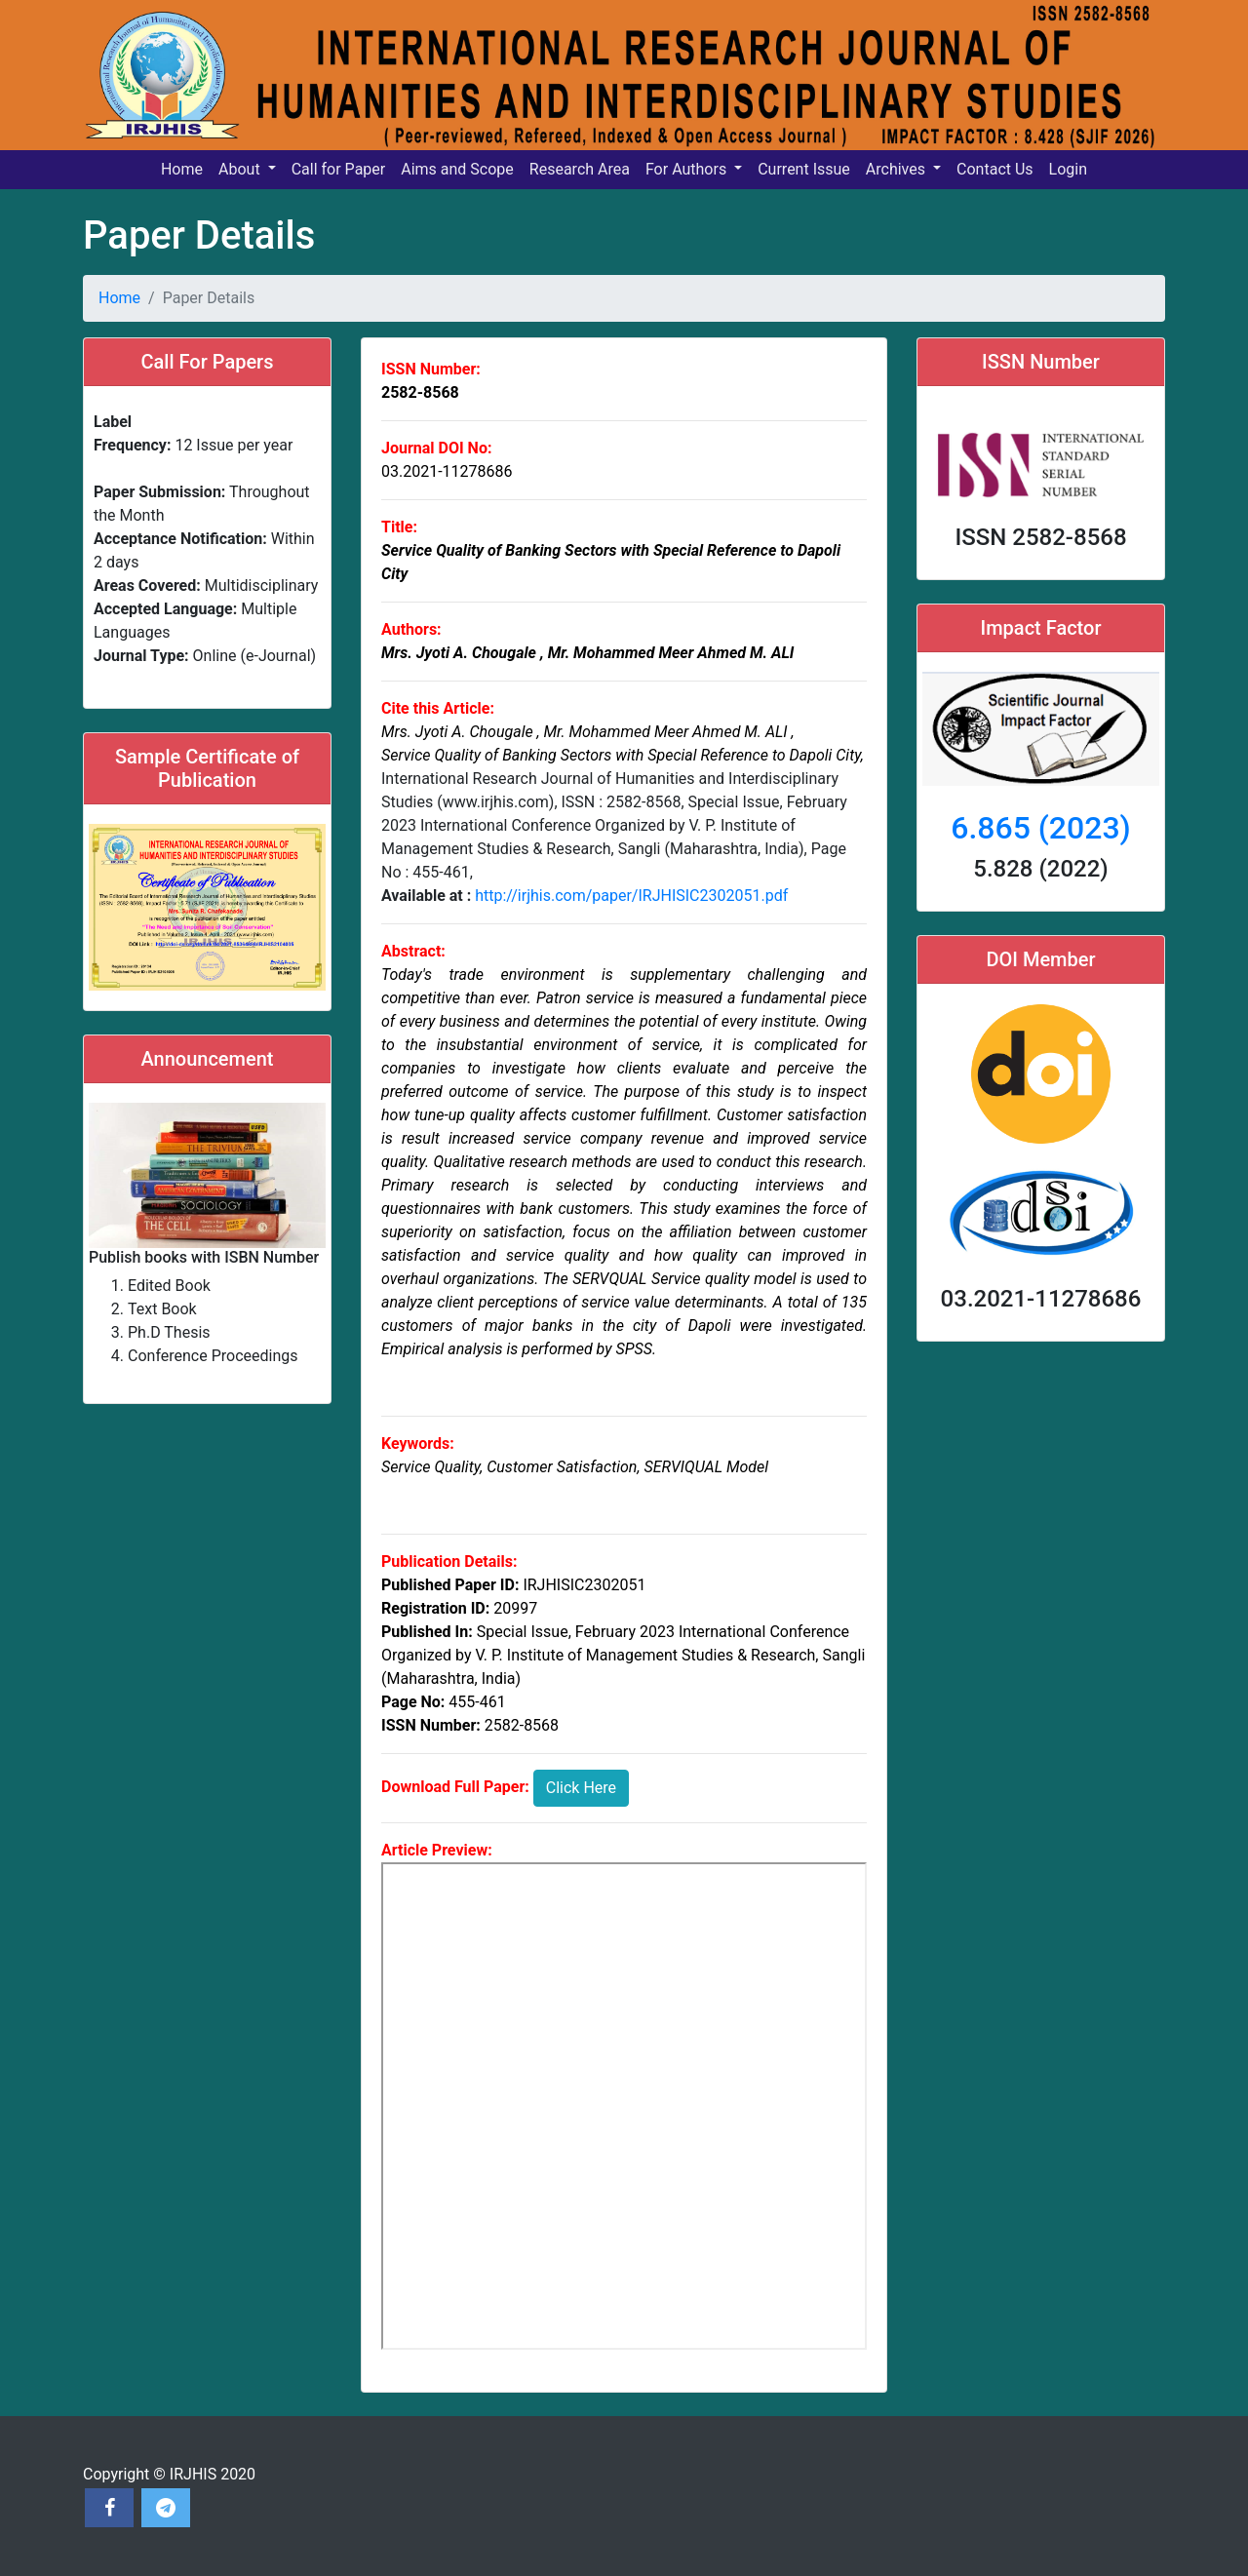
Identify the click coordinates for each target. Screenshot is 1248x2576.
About (241, 169)
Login (1068, 169)
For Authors (687, 169)
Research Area (579, 169)
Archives (897, 169)
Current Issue (804, 169)
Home (182, 169)
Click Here (581, 1787)
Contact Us (995, 169)
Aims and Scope (457, 169)
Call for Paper (339, 169)
